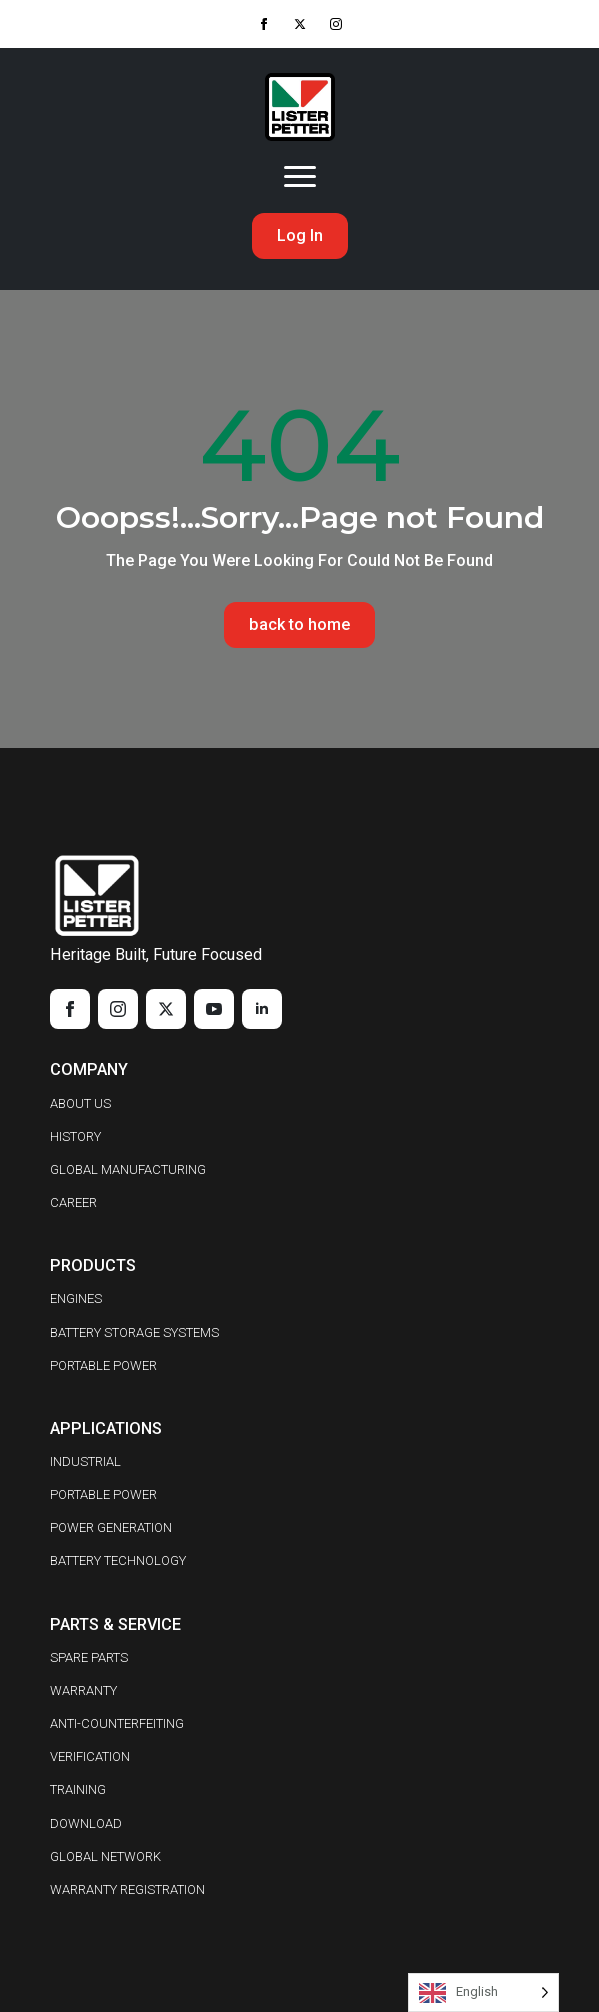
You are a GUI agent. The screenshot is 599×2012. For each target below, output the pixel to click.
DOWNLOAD (86, 1823)
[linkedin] (262, 1009)
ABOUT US (80, 1103)
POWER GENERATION (111, 1527)
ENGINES (76, 1298)
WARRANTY (83, 1690)
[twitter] (300, 24)
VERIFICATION (90, 1756)
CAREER (73, 1202)
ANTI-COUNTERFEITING (117, 1723)
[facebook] (264, 24)
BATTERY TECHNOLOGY (118, 1560)
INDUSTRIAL (85, 1461)
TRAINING (78, 1789)
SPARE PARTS (89, 1657)
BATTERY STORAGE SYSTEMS (134, 1332)
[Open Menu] (300, 177)
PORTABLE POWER (103, 1365)
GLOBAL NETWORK (105, 1856)
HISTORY (75, 1136)
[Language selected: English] (483, 1992)
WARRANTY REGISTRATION (127, 1889)
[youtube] (214, 1009)
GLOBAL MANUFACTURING (128, 1169)
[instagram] (336, 24)
